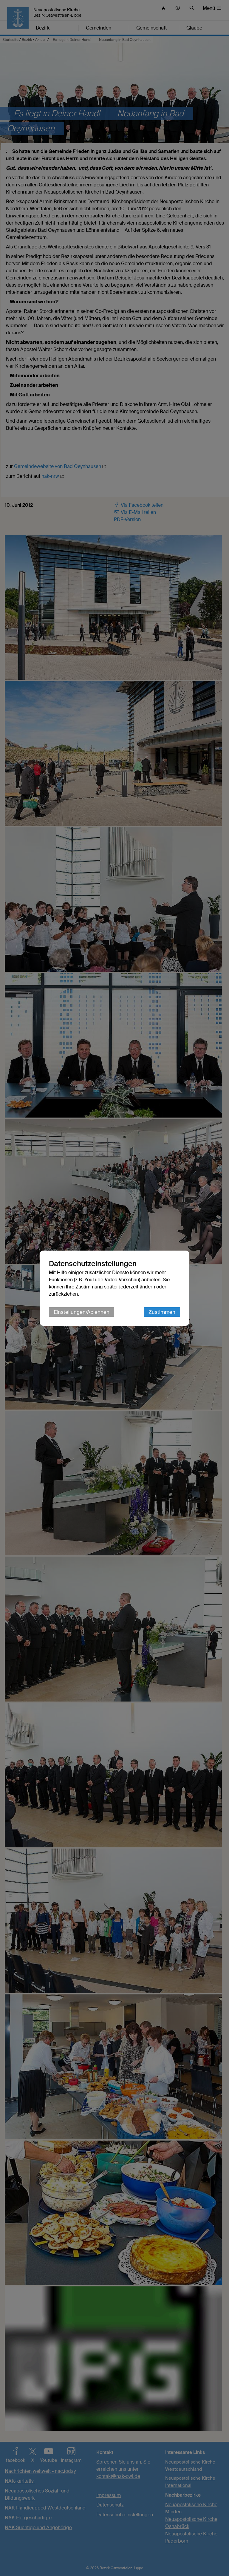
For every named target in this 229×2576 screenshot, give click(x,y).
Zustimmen (161, 1312)
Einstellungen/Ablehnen (81, 1312)
